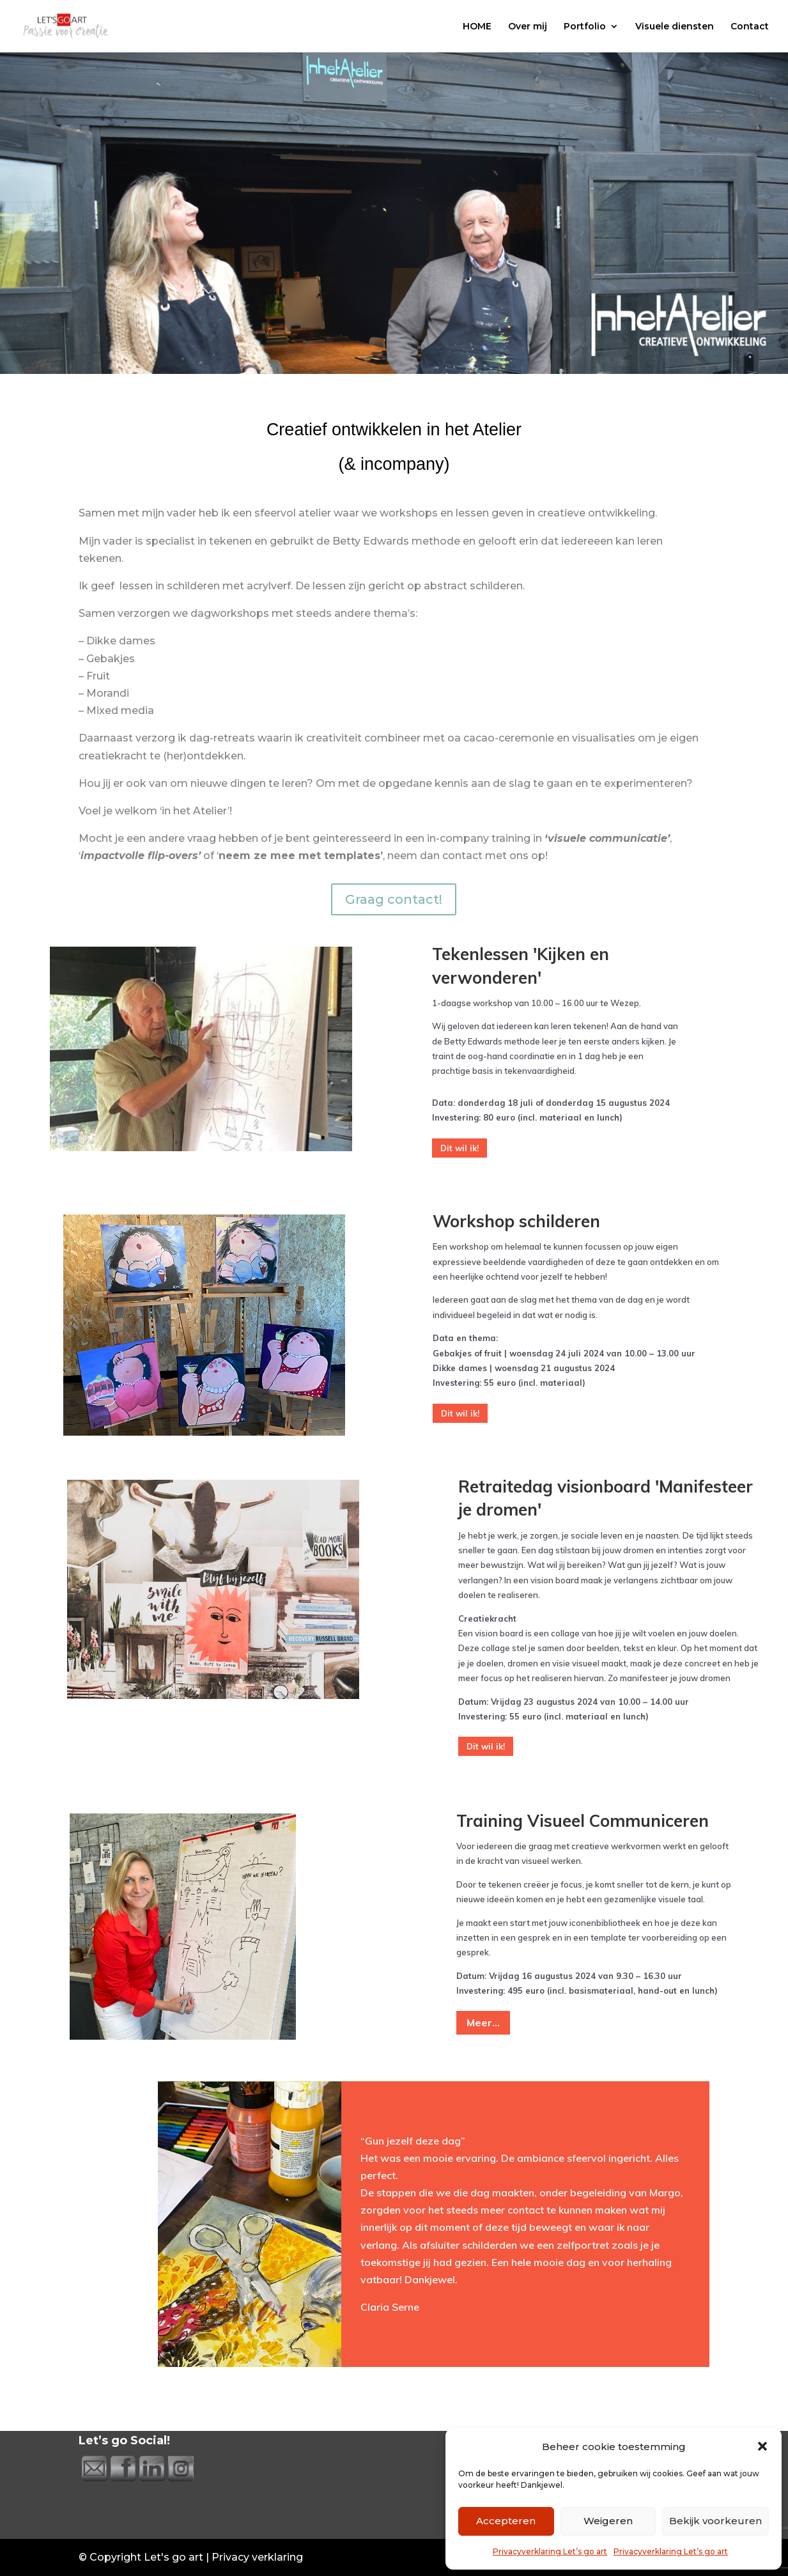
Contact (749, 27)
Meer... (483, 2022)
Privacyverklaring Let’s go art (550, 2551)
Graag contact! (393, 899)
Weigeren (608, 2521)
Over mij (527, 27)
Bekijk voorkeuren (715, 2521)
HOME (477, 27)
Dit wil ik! (459, 1148)
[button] (762, 2446)
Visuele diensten (674, 27)
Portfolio (585, 27)
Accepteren (506, 2521)
